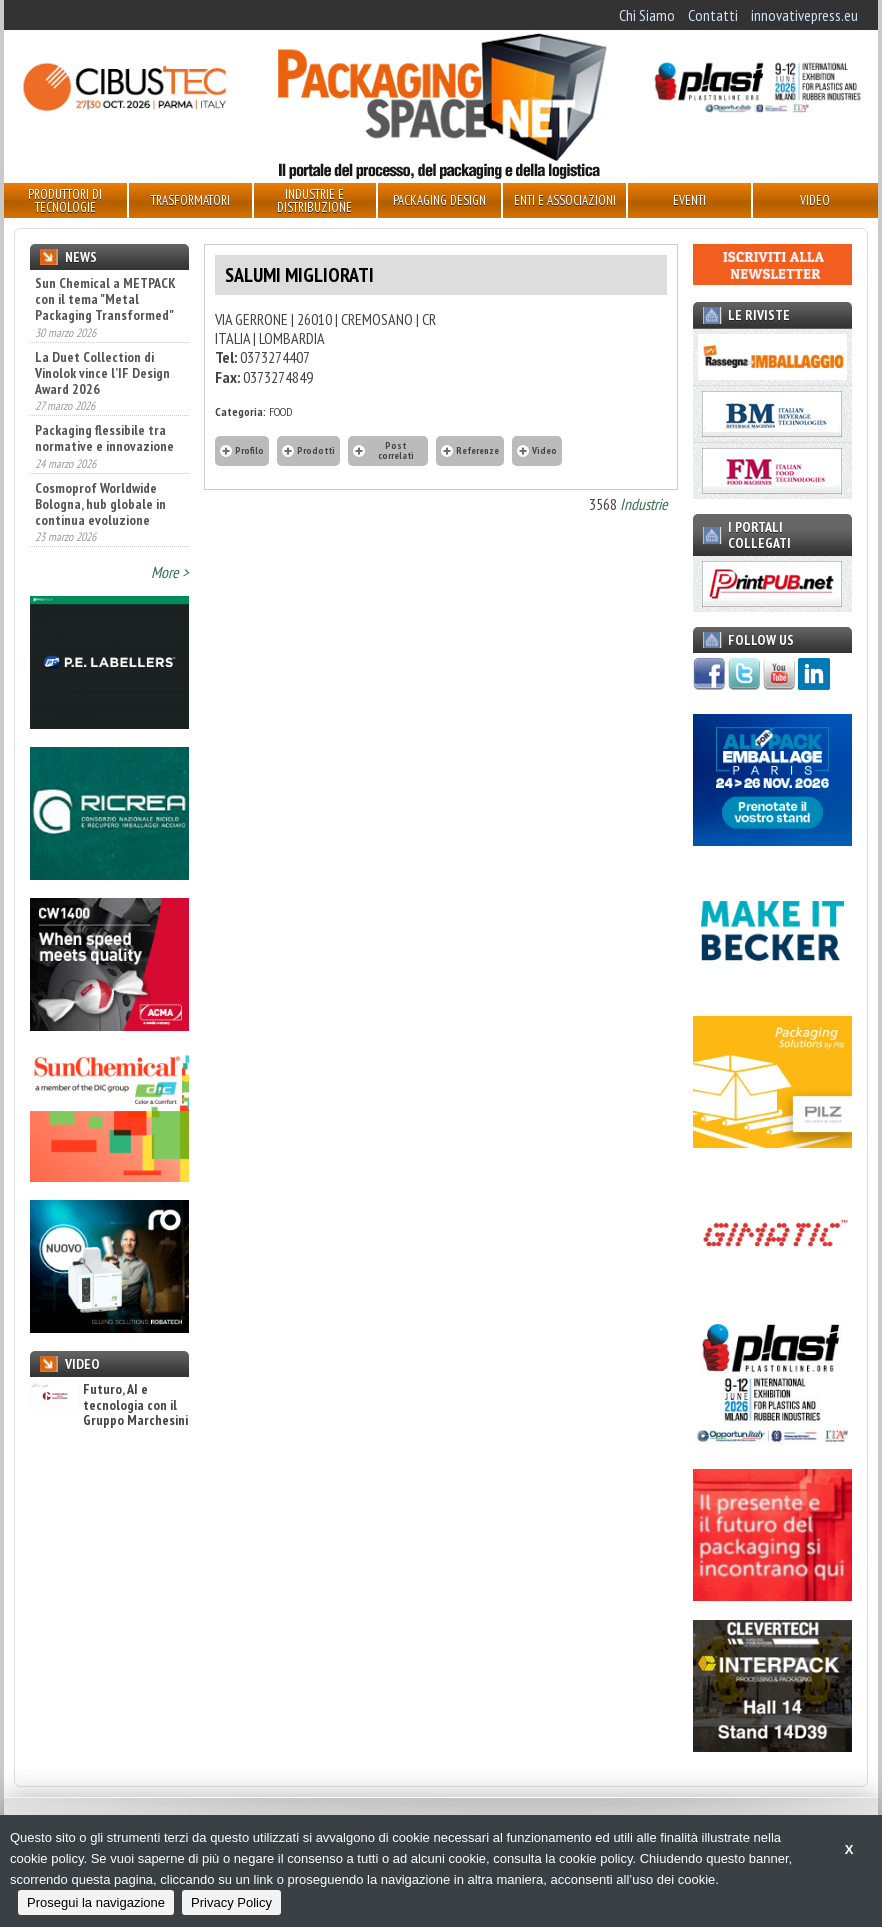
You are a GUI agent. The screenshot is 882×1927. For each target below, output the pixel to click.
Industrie (644, 504)
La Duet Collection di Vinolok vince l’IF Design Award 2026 (102, 373)
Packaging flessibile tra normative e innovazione (104, 438)
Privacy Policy (231, 1902)
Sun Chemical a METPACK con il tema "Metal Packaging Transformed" (105, 299)
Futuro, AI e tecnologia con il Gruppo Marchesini (109, 1405)
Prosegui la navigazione (96, 1902)
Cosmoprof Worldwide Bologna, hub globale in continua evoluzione (100, 504)
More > (170, 572)
